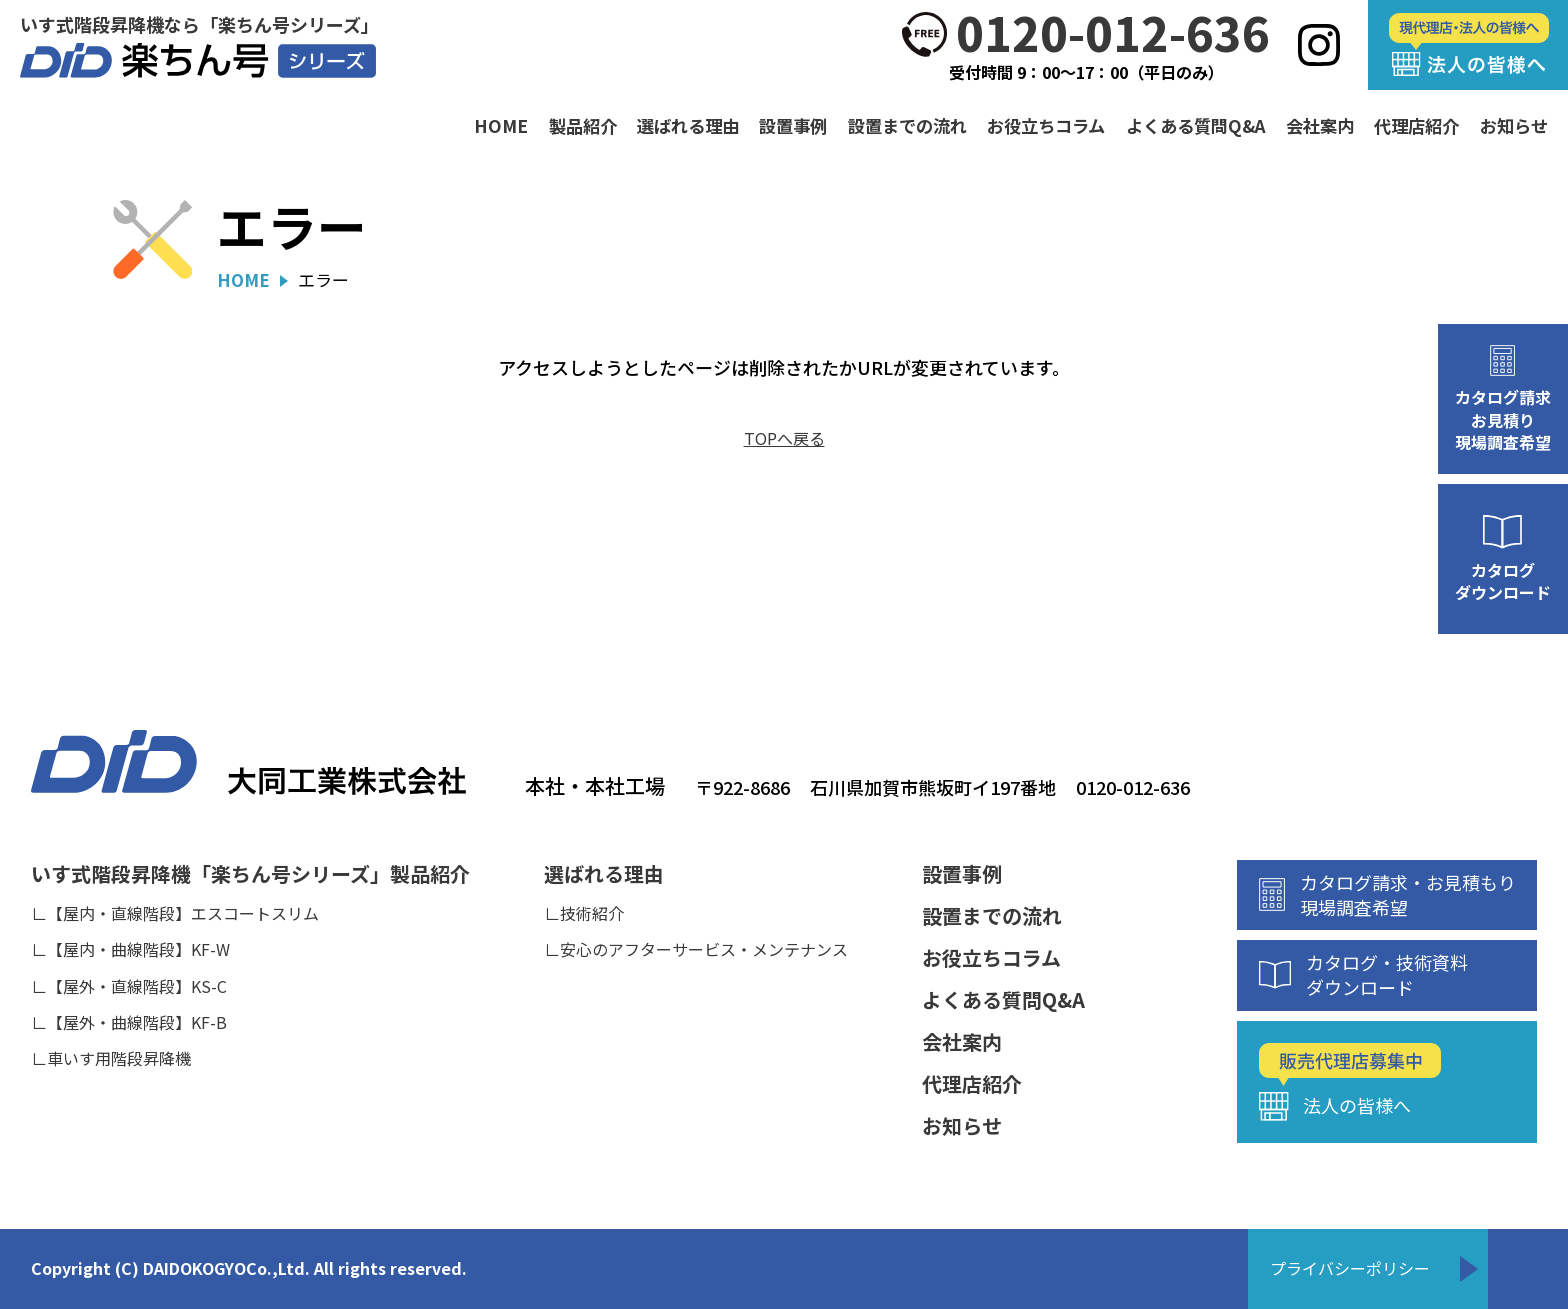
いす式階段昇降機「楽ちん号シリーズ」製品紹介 (250, 874)
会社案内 (1320, 126)
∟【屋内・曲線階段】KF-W (130, 949)
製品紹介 (583, 126)
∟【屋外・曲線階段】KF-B (129, 1022)
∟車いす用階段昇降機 (111, 1058)
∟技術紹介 (584, 913)
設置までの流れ (907, 126)
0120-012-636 (1113, 32)
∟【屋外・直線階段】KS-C (129, 986)
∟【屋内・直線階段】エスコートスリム (175, 913)
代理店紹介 (1416, 126)
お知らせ (1514, 126)
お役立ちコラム (1046, 126)
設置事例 (793, 126)
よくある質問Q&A (1196, 126)
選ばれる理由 (688, 126)
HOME (501, 126)
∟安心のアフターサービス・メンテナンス (696, 949)
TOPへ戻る (784, 438)
